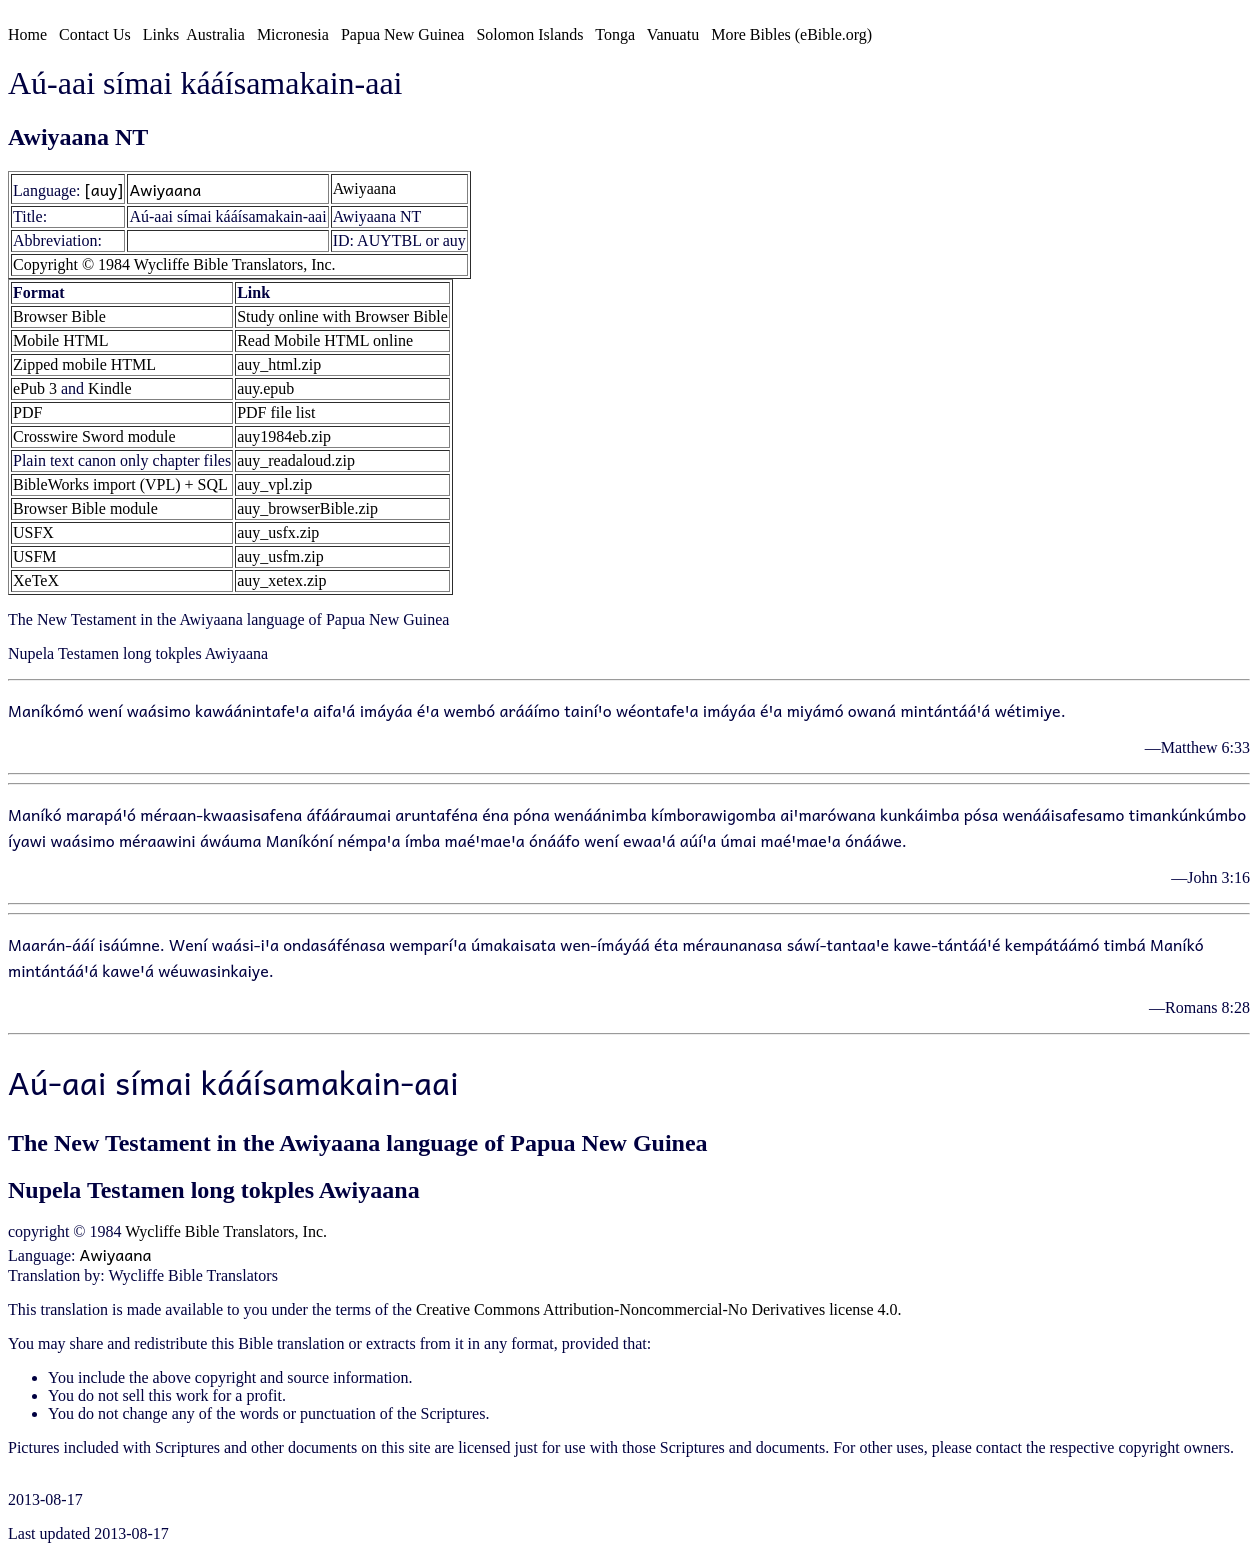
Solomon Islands (529, 34)
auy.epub (265, 388)
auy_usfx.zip (278, 532)
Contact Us (95, 34)
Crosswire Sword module (94, 436)
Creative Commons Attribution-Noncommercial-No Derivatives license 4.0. (659, 1309)
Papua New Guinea (403, 34)
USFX (33, 532)
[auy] (104, 189)
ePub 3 (35, 388)
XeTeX (36, 580)
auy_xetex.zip (281, 580)
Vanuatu (673, 34)
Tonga (615, 34)
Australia (215, 34)
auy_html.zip (279, 364)
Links (161, 34)
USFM (35, 556)
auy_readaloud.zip (296, 460)
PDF (27, 412)
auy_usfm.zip (280, 556)
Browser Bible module (85, 508)
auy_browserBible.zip (307, 508)
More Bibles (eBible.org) (791, 34)
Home (27, 34)
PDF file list (276, 412)
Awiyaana (165, 189)
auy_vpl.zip (274, 484)
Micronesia (293, 34)
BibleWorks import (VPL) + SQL (120, 484)
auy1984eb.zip (284, 436)
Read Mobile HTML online (325, 340)
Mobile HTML (61, 340)
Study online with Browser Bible (342, 316)
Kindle (110, 388)
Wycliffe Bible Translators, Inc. (226, 1231)
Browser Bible (59, 316)
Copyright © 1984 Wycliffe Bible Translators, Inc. (174, 264)
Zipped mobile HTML (84, 364)
